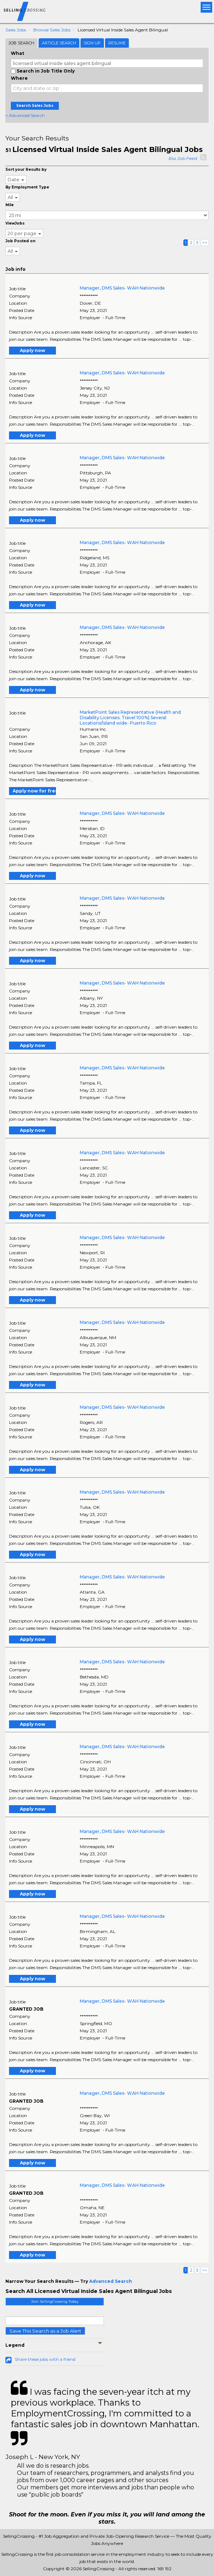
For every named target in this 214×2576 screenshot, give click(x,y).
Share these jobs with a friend (45, 2359)
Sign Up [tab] (92, 42)
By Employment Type (27, 187)
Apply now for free (34, 791)
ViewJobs (15, 223)
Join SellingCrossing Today (54, 2301)
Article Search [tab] (59, 42)
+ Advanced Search (25, 115)
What (17, 53)
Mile (9, 205)
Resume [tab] (117, 42)
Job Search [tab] (21, 42)
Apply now (32, 350)
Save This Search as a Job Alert (45, 2331)
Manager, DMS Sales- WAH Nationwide (122, 288)
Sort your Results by (26, 169)
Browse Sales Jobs (51, 29)
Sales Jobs (15, 29)
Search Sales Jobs (34, 105)
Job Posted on (20, 241)
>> (204, 242)
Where (19, 78)
